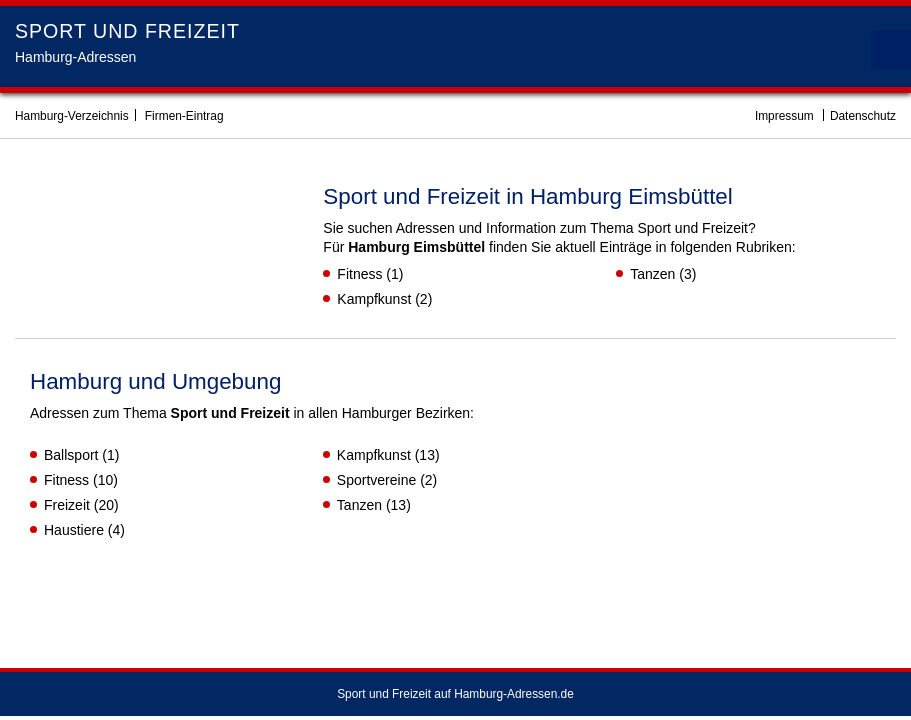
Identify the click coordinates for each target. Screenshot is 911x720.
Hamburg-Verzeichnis (72, 116)
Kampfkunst (374, 299)
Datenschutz (863, 116)
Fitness (359, 274)
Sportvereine (376, 480)
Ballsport (71, 455)
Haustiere (74, 530)
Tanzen (652, 274)
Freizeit (67, 505)
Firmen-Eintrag (184, 116)
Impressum (784, 116)
